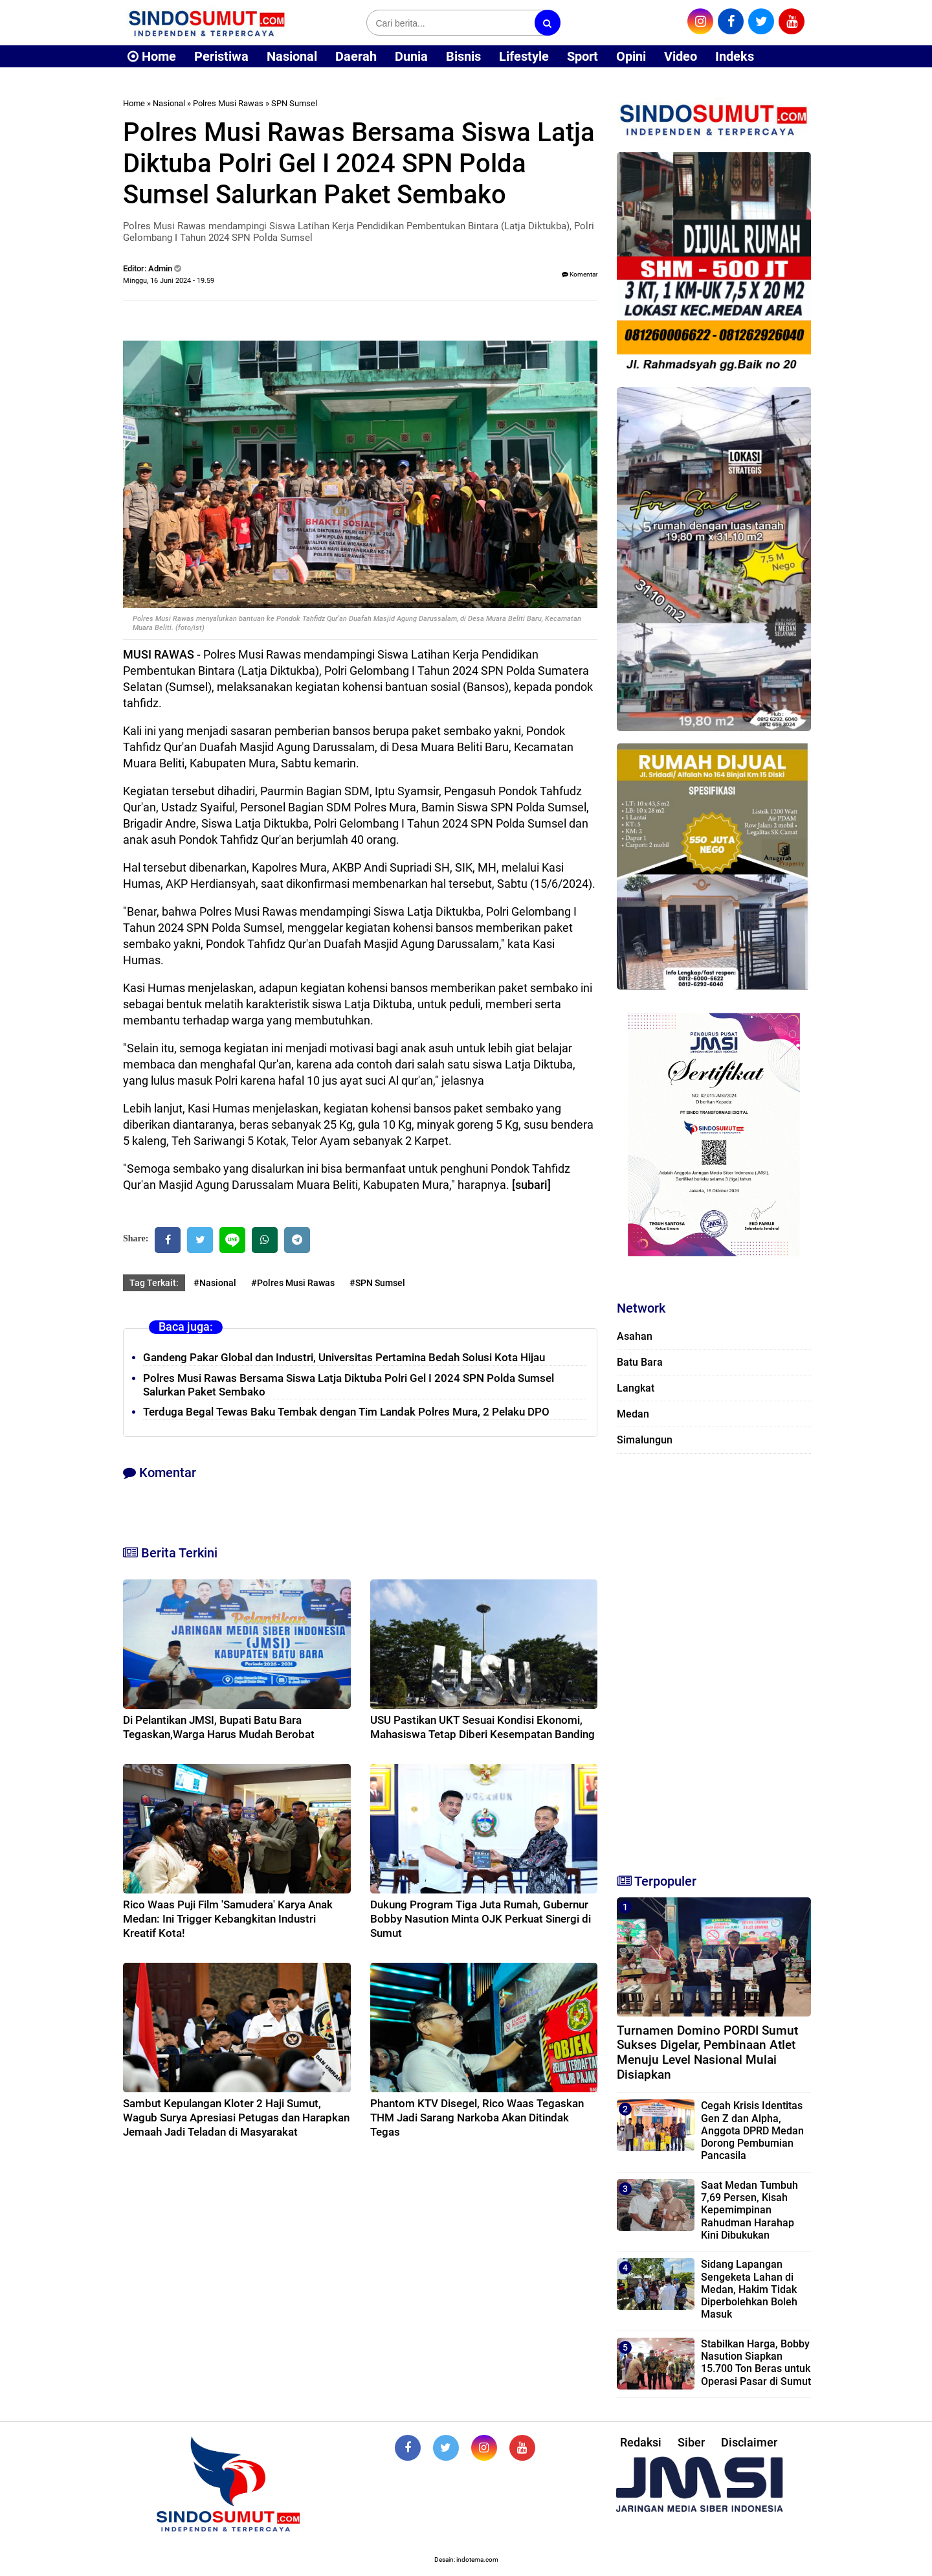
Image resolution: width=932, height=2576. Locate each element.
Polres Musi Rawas (228, 103)
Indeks (734, 56)
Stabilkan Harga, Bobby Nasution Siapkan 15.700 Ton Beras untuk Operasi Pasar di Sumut (756, 2363)
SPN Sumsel (294, 103)
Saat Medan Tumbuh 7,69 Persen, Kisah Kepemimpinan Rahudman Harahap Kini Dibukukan (749, 2210)
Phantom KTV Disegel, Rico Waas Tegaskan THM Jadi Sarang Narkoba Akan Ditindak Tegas (477, 2117)
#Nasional (215, 1283)
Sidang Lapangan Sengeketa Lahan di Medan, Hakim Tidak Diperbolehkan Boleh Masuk (749, 2289)
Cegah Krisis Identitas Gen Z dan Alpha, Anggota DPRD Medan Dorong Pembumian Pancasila (752, 2130)
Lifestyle (524, 56)
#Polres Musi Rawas (293, 1283)
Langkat (635, 1388)
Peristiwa (221, 56)
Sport (582, 56)
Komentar (579, 274)
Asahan (634, 1336)
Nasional (292, 56)
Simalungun (644, 1440)
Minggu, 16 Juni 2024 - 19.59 (168, 281)
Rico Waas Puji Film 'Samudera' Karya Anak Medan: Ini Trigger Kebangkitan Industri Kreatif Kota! (228, 1918)
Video (680, 56)
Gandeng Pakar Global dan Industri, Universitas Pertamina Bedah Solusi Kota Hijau (344, 1357)
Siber (691, 2442)
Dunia (411, 56)
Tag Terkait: (154, 1283)
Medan (633, 1414)
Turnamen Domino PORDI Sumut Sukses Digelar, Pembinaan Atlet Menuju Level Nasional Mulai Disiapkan (707, 2052)
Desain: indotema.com (466, 2559)
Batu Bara (640, 1362)
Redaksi (640, 2442)
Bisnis (463, 56)
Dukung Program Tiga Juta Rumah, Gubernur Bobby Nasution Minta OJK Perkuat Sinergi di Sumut (480, 1918)
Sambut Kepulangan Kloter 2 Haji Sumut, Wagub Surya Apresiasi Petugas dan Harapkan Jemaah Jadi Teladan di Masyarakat (236, 2117)
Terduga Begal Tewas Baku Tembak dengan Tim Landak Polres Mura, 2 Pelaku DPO (346, 1411)
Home (152, 56)
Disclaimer (749, 2442)
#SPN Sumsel (377, 1283)
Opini (631, 56)
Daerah (356, 56)
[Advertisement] (714, 1657)
